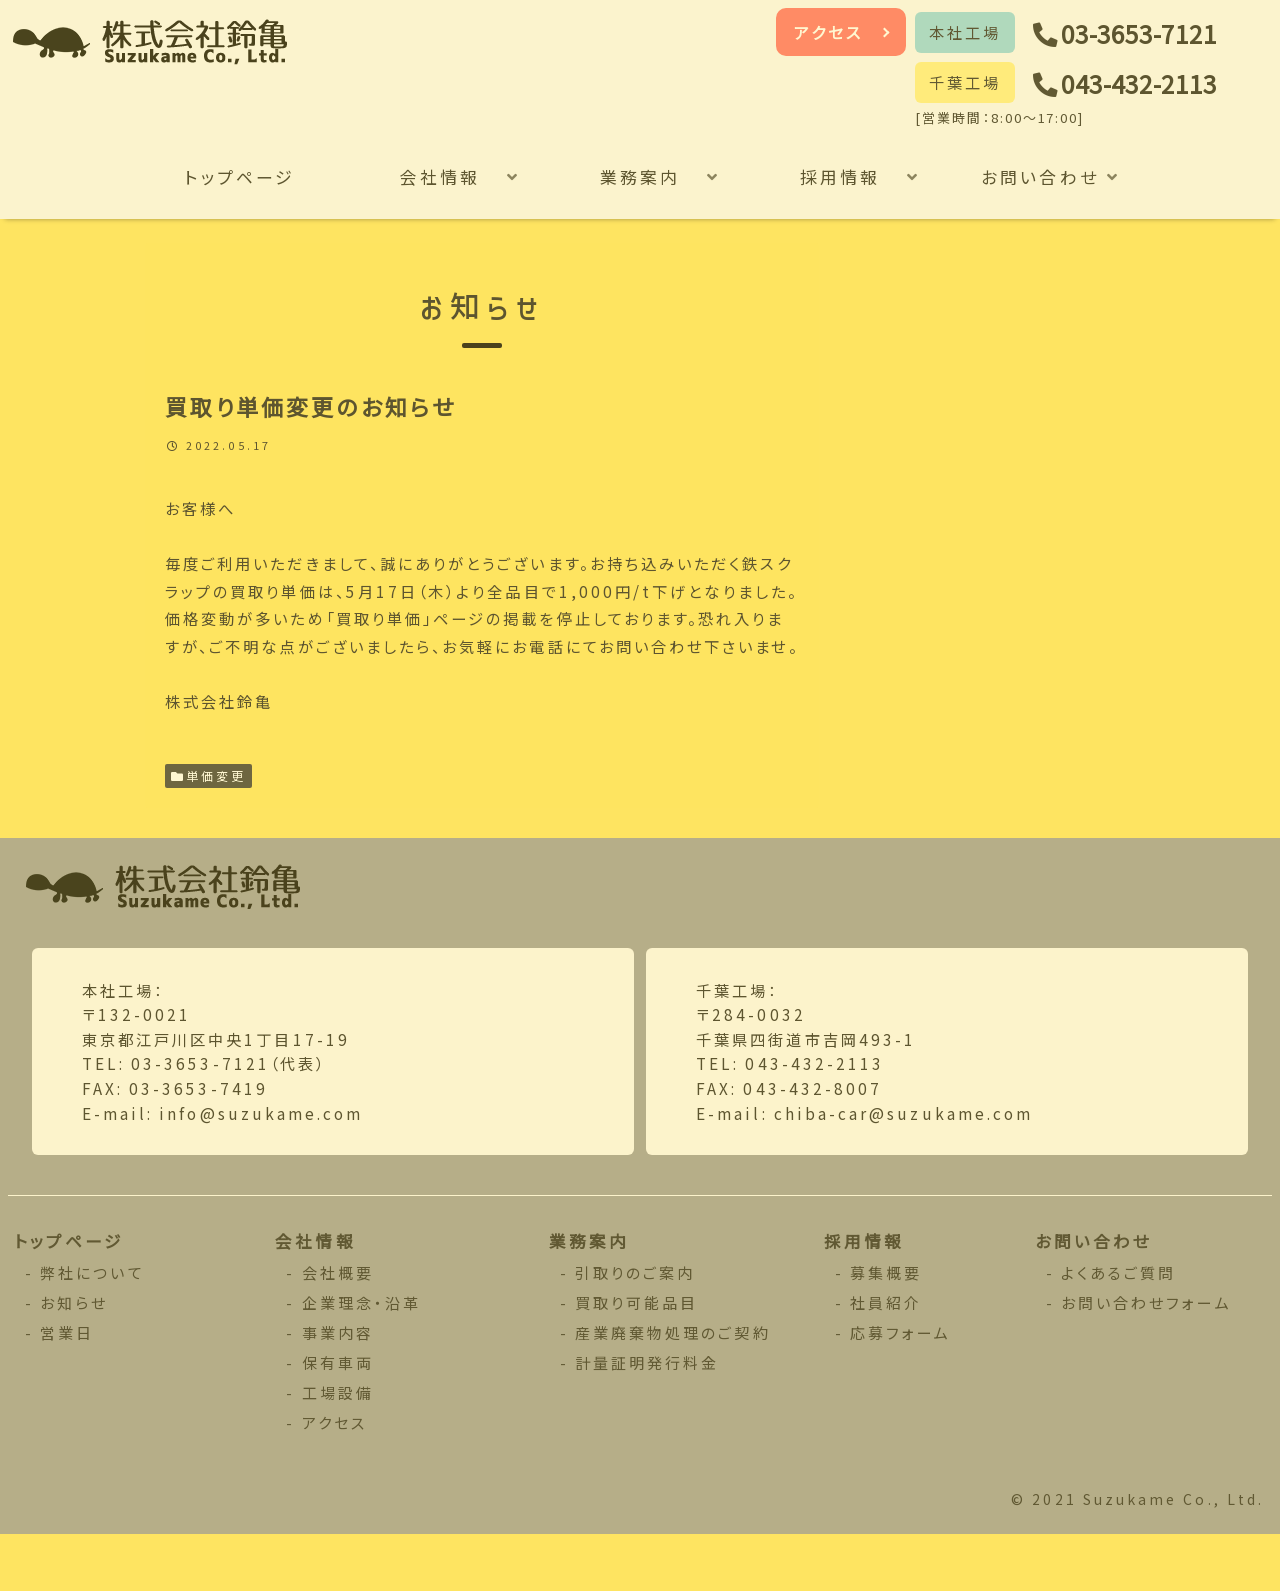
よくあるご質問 (1119, 1327)
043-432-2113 (1146, 84)
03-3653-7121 (1146, 34)
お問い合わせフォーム (1147, 1357)
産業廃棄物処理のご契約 (673, 1387)
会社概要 (338, 1327)
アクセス (829, 32)
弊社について (93, 1327)
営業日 (68, 1387)
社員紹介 (886, 1357)
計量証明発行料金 (648, 1417)
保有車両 (338, 1417)
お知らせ (75, 1357)
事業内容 (338, 1387)
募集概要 (886, 1327)
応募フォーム (901, 1387)
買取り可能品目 (637, 1357)
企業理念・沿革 (362, 1357)
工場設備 (338, 1447)
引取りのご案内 (635, 1327)
